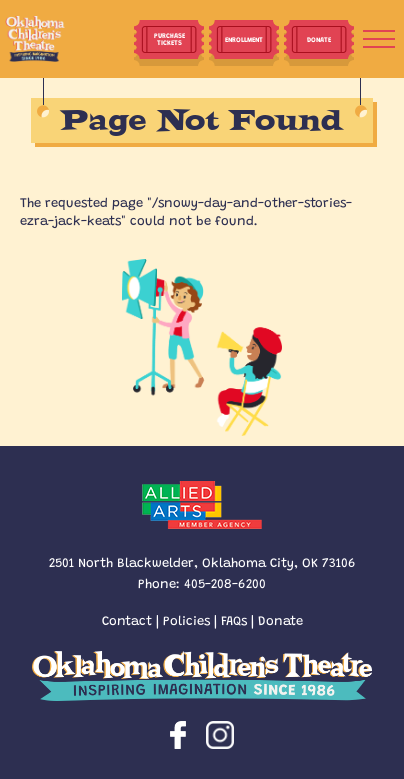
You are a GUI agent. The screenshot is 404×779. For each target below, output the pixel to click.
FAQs (234, 619)
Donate (280, 619)
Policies (186, 619)
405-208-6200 (225, 582)
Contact (127, 619)
